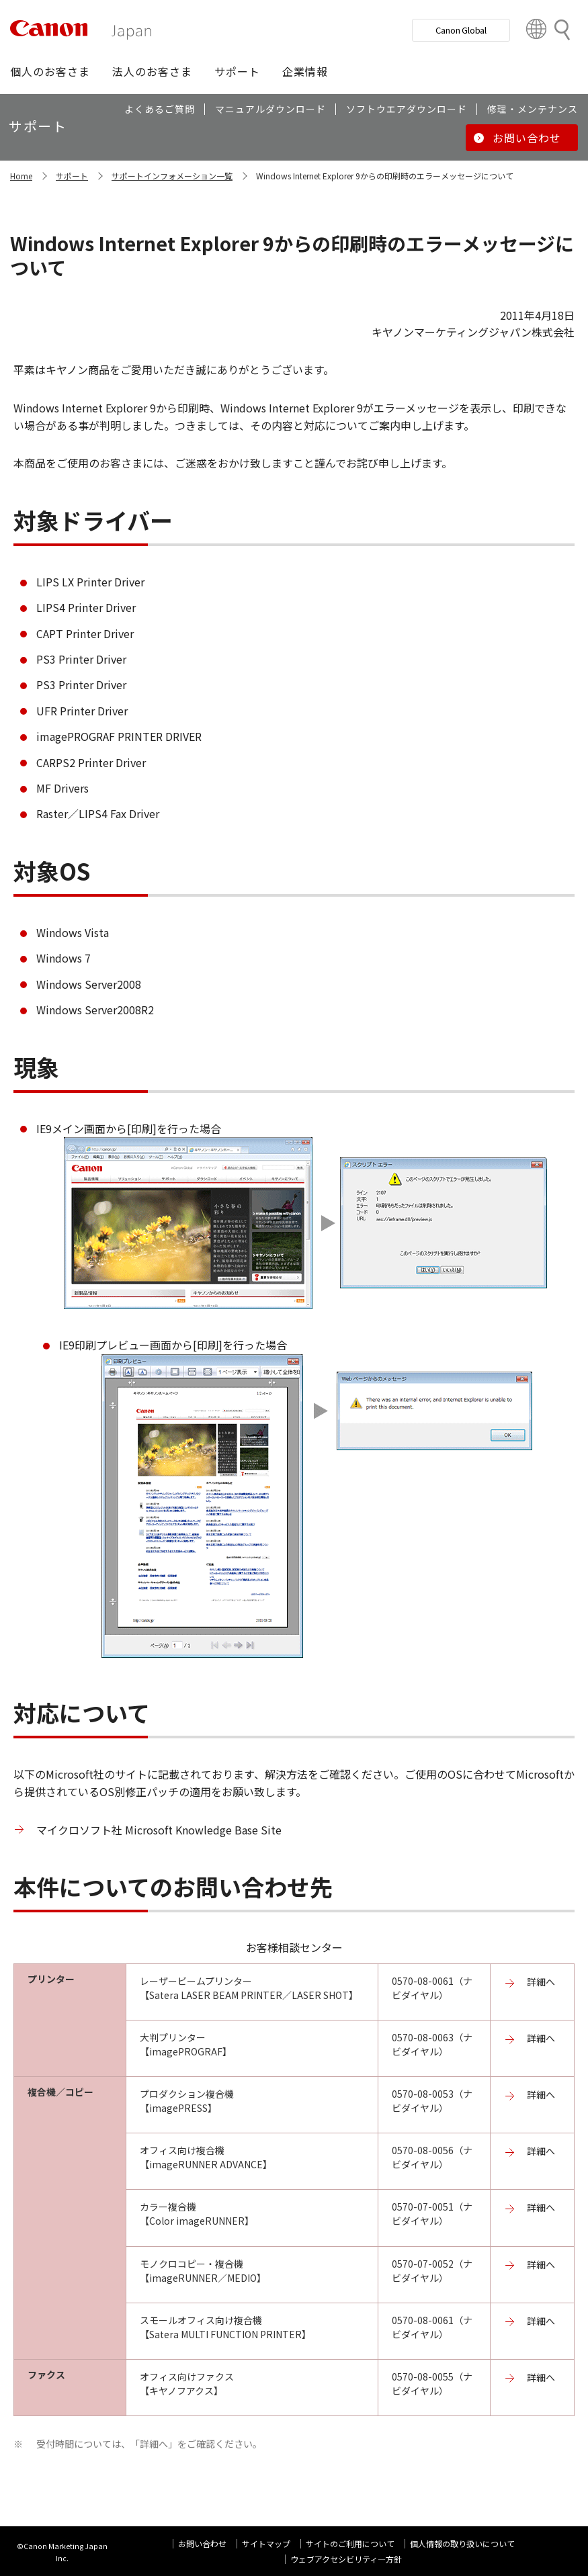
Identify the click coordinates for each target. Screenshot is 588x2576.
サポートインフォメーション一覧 (172, 175)
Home (21, 175)
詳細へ (541, 1981)
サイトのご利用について (350, 2543)
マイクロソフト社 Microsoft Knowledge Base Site (159, 1830)
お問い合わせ (202, 2543)
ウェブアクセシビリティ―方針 (346, 2559)
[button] (50, 71)
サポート (72, 175)
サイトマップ (266, 2543)
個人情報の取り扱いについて (462, 2543)
